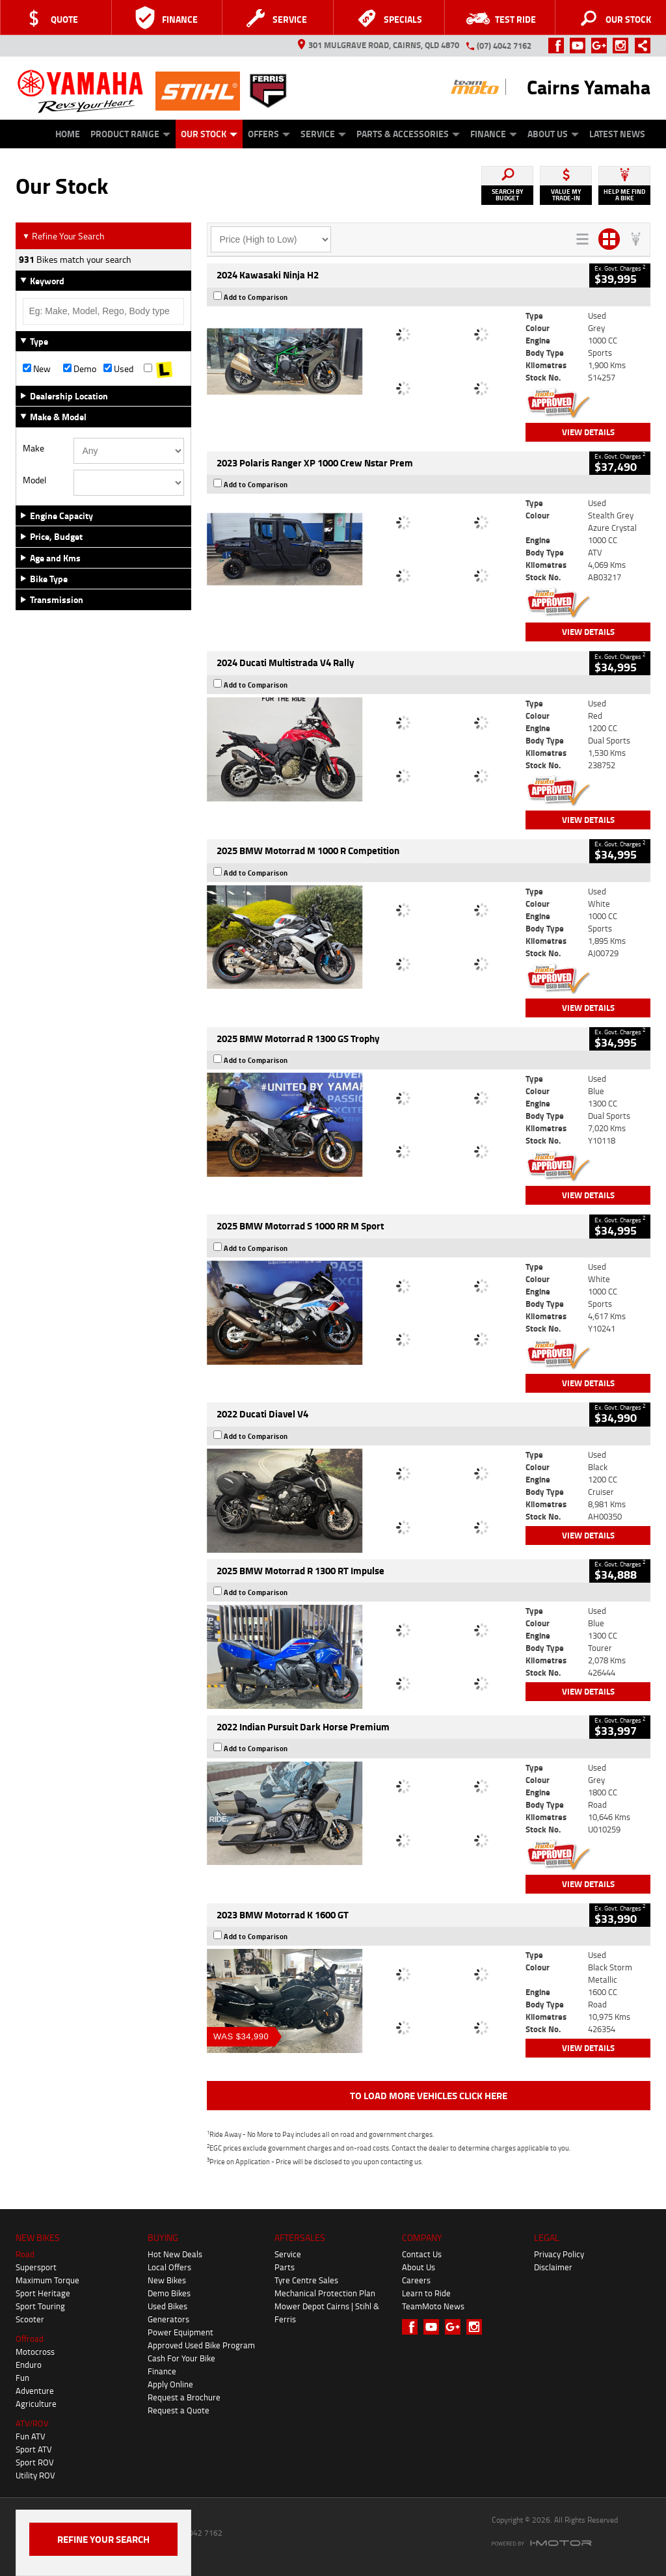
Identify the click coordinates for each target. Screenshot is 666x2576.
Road (25, 2254)
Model (34, 480)
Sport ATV (34, 2449)
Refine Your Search (63, 236)
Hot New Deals (175, 2254)
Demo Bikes (169, 2293)
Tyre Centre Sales (306, 2280)
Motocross (35, 2351)
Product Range (130, 134)
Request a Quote (178, 2410)
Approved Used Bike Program (201, 2345)
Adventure (35, 2390)
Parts (284, 2267)
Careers (416, 2280)
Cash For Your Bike (181, 2358)
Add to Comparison (256, 297)
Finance (493, 134)
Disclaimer (553, 2267)
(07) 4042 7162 (504, 45)
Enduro (29, 2364)
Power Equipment (180, 2332)
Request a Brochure (184, 2397)
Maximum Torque (47, 2280)
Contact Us (422, 2254)
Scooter (30, 2319)
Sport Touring (40, 2306)
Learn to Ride (426, 2293)
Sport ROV (35, 2462)
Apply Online (170, 2384)
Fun (22, 2377)
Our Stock (209, 134)
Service (323, 134)
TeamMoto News (433, 2306)
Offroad (30, 2338)
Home (67, 134)
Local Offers (169, 2267)
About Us (553, 134)
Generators (168, 2319)
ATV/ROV (32, 2423)
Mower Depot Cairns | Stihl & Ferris (326, 2313)
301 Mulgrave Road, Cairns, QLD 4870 (378, 44)
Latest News (617, 134)
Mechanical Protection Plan (324, 2293)
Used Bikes (167, 2306)
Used (118, 369)
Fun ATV (31, 2436)
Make (33, 448)
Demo (79, 369)
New (37, 369)
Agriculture (36, 2403)
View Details (588, 431)
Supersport (36, 2267)
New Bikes (167, 2280)
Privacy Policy (559, 2254)
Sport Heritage (43, 2293)
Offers (269, 134)
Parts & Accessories (408, 134)
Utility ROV (35, 2475)
